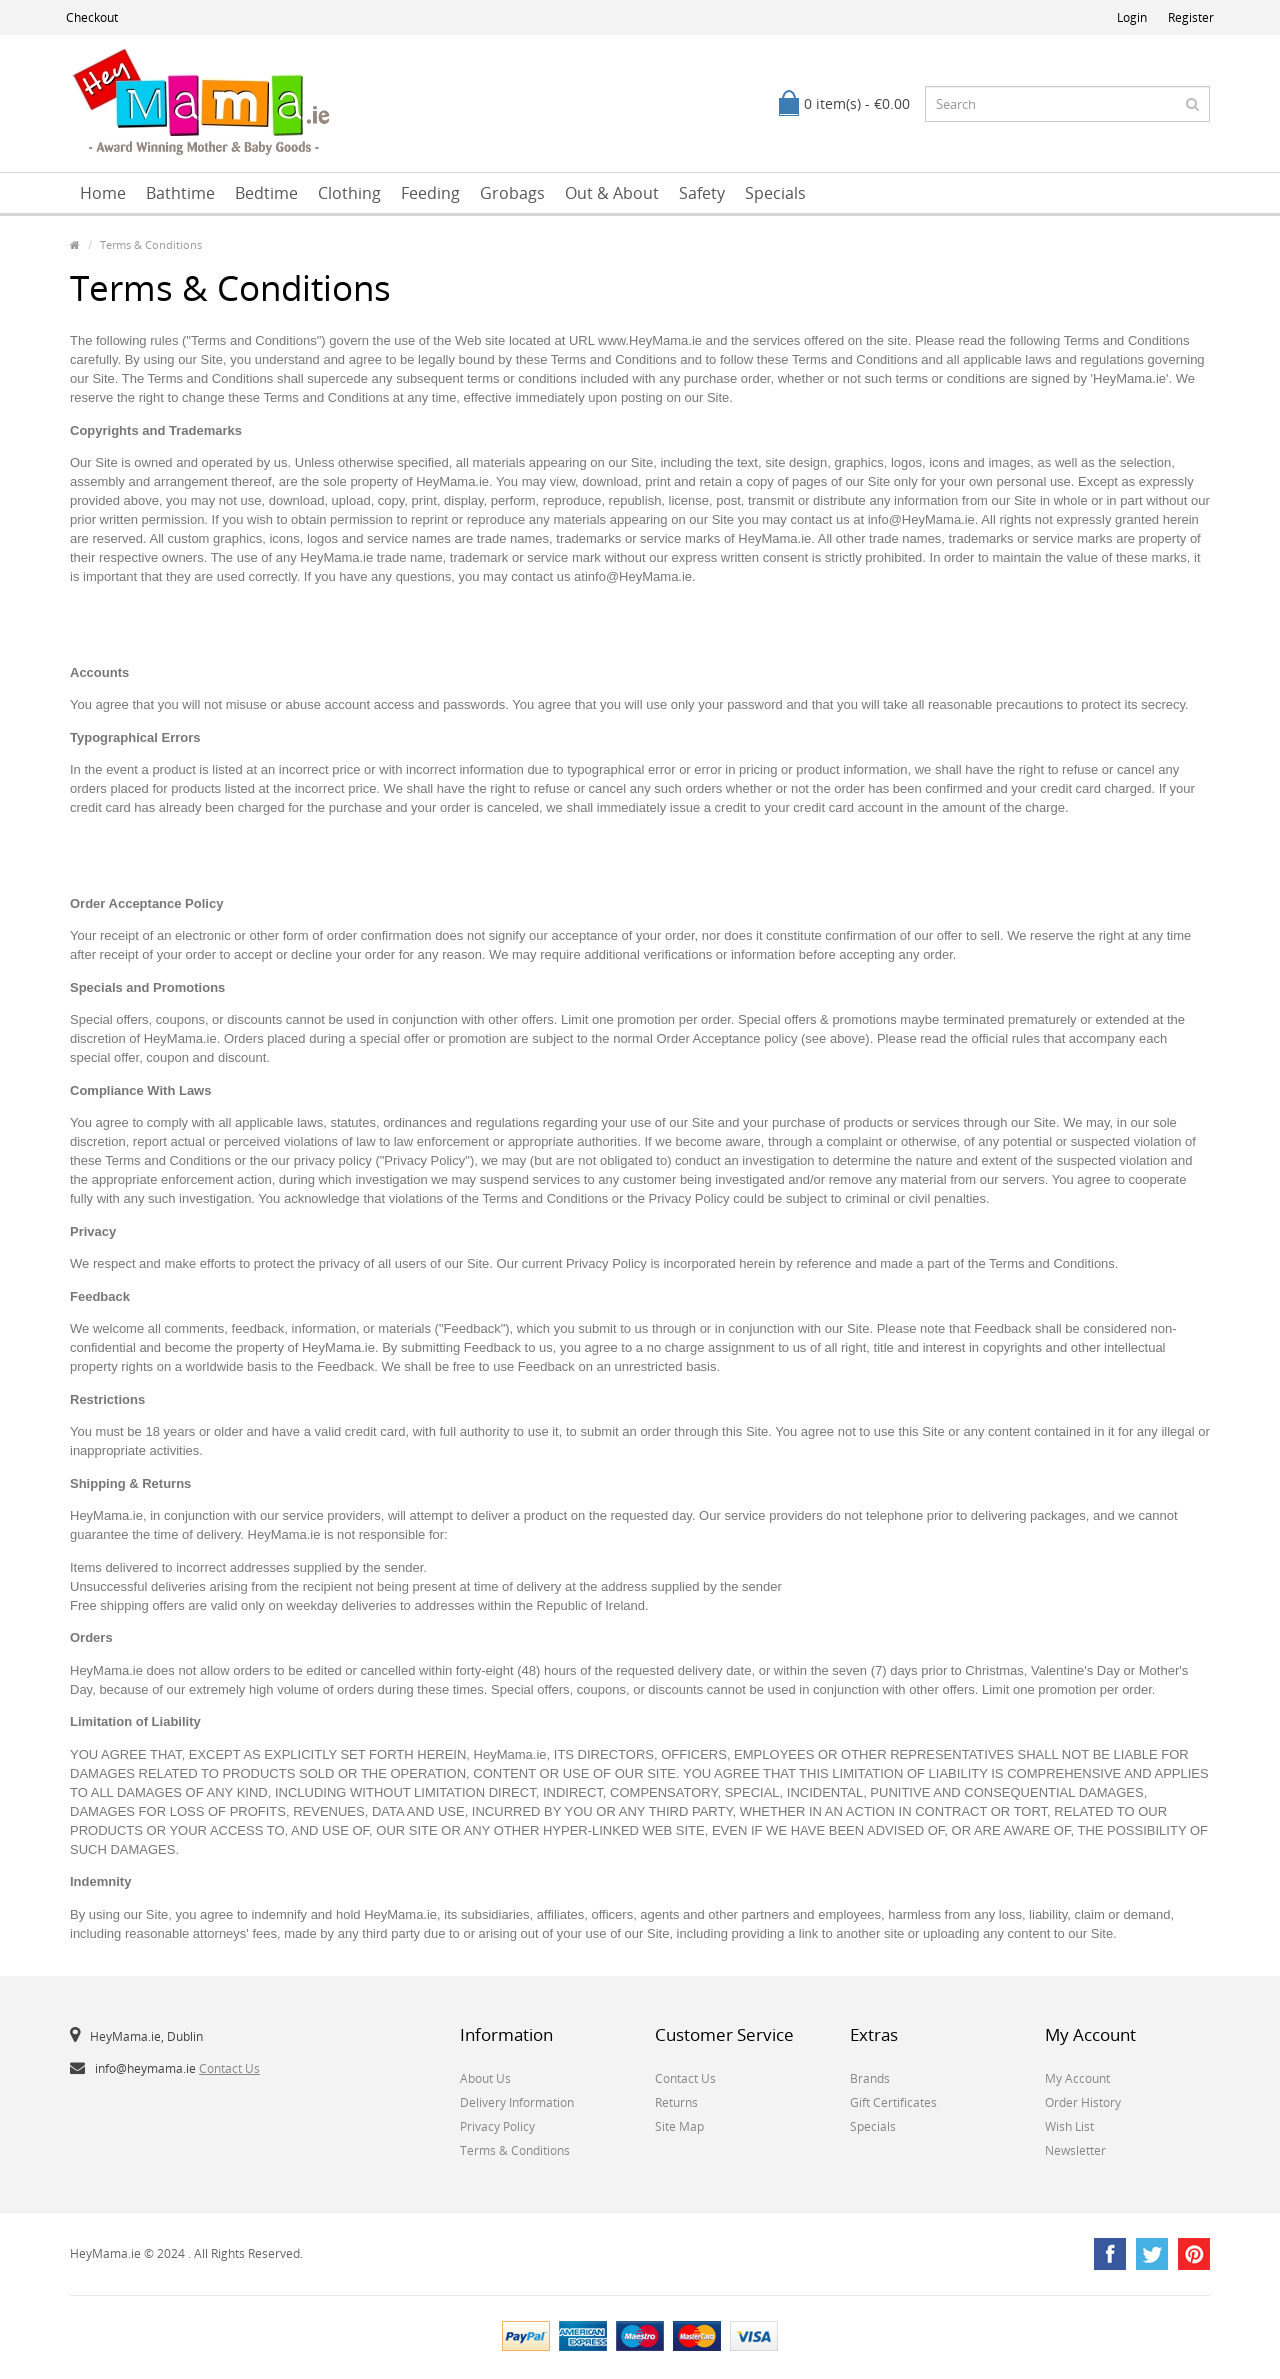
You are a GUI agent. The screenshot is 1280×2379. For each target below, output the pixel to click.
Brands (870, 2078)
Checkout (92, 17)
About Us (485, 2078)
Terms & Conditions (151, 244)
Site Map (679, 2126)
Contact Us (229, 2068)
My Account (1077, 2078)
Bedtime (266, 193)
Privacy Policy (497, 2126)
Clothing (349, 193)
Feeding (430, 193)
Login (1132, 17)
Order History (1083, 2102)
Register (1191, 17)
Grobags (512, 193)
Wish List (1069, 2126)
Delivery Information (517, 2102)
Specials (775, 193)
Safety (702, 193)
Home (103, 193)
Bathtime (180, 193)
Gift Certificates (893, 2102)
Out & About (612, 193)
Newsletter (1075, 2150)
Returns (676, 2102)
